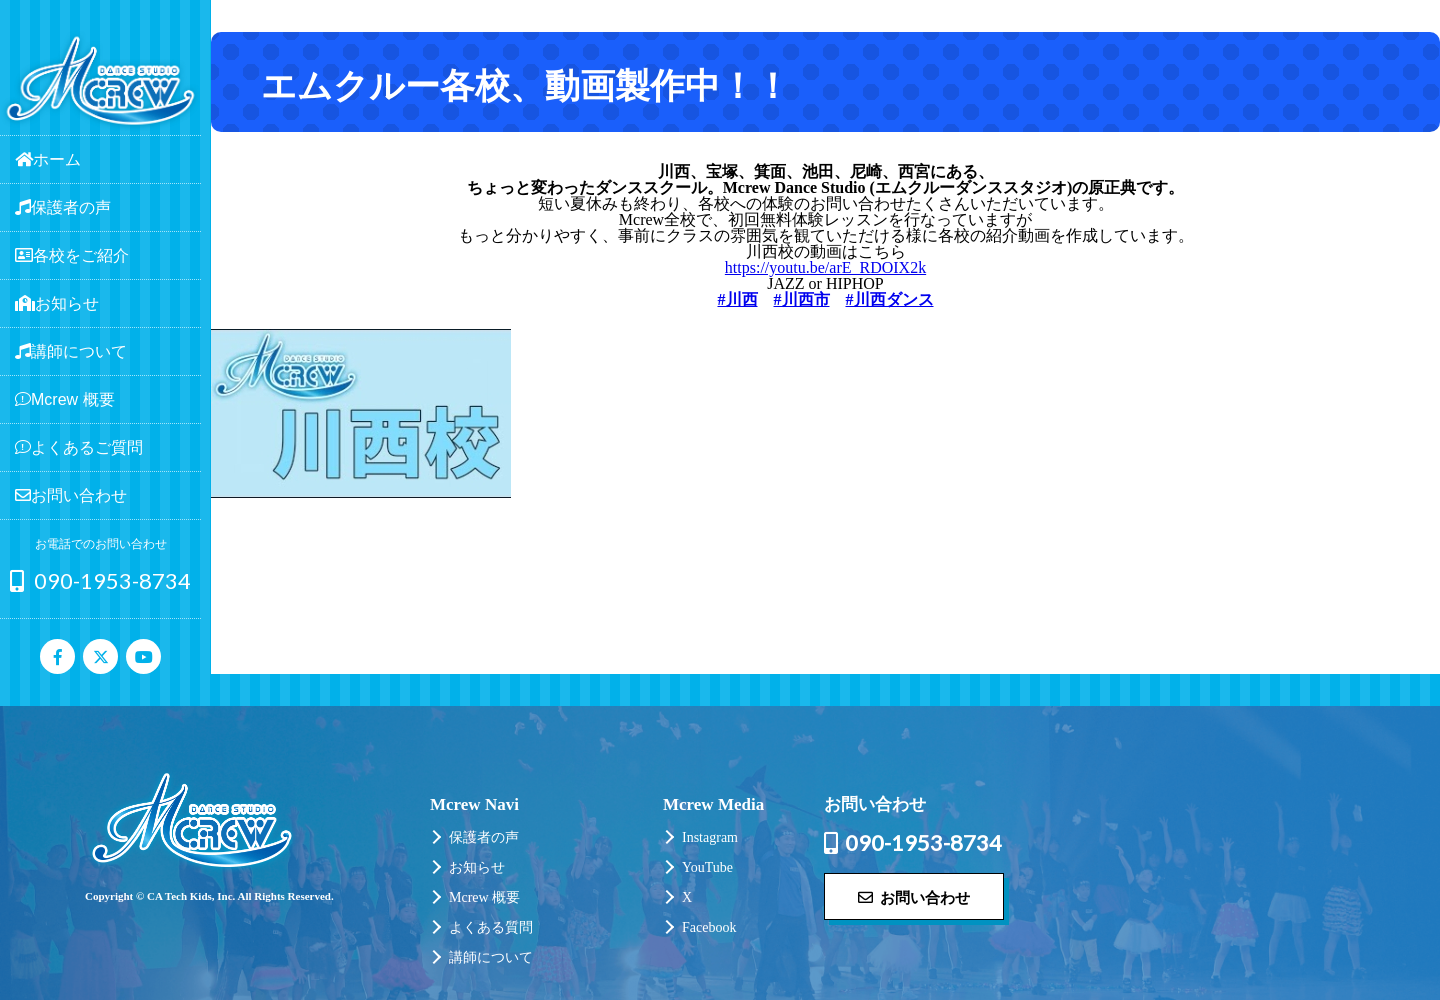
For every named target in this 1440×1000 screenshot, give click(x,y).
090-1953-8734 (100, 580)
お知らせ (477, 867)
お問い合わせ (914, 897)
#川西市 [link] (802, 299)
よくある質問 (491, 927)
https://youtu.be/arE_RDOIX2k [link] (825, 267)
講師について (491, 957)
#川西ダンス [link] (890, 299)
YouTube (707, 867)
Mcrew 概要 (484, 897)
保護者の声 (484, 837)
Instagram (710, 837)
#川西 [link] (738, 299)
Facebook (709, 927)
